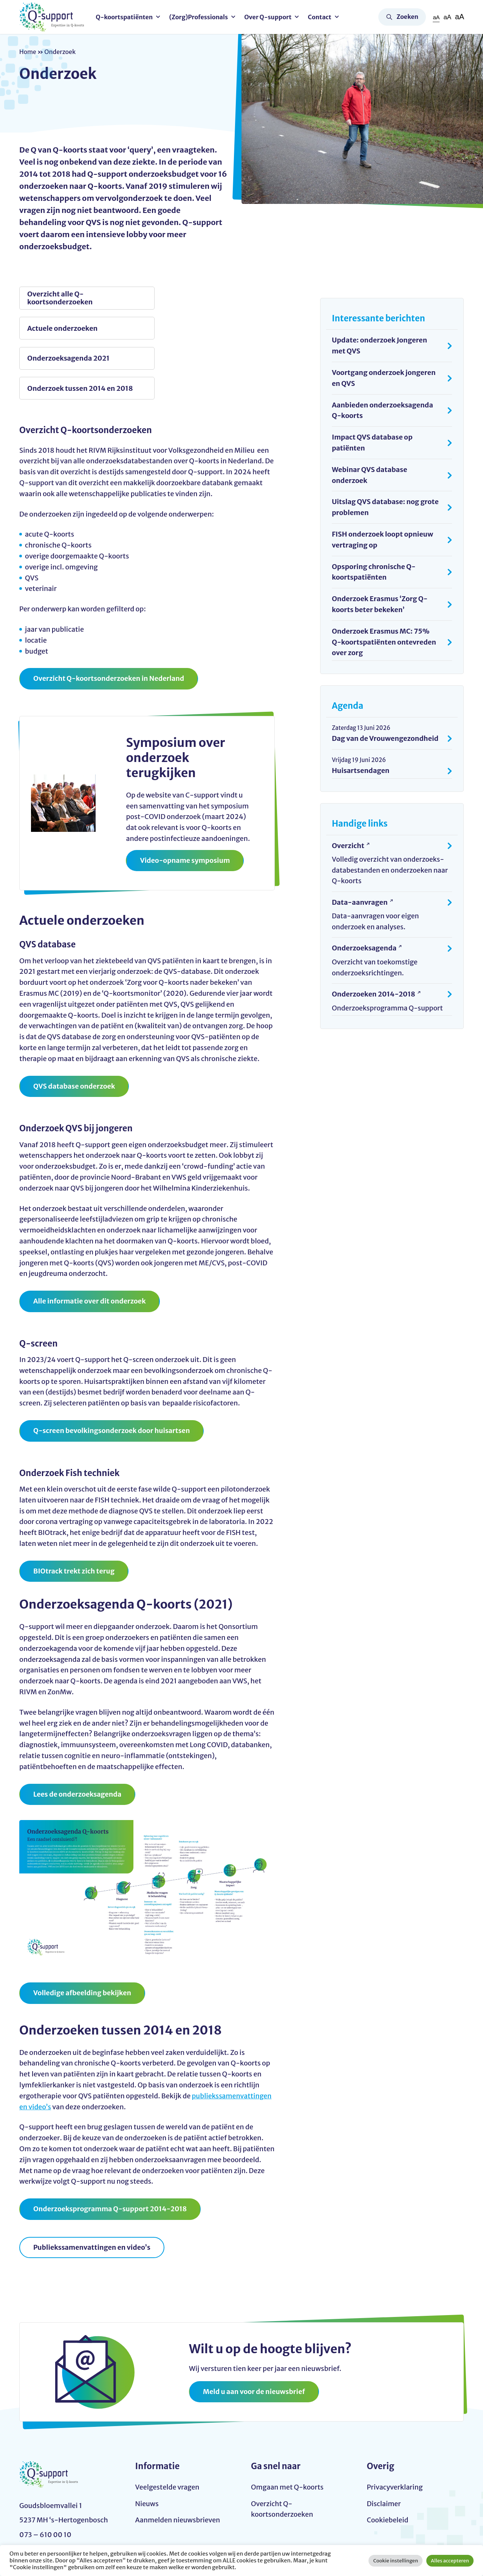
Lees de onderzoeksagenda (77, 1736)
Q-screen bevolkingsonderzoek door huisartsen (112, 1372)
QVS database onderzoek (74, 1027)
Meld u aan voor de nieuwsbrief (254, 2334)
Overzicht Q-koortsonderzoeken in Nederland (109, 619)
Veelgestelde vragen (167, 2430)
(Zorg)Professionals (199, 17)
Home (28, 52)
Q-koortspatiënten (125, 17)
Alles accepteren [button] (450, 2560)
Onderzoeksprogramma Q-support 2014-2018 (111, 2151)
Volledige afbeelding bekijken (82, 1935)
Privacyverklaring (395, 2430)
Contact (320, 17)
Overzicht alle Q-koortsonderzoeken (60, 298)
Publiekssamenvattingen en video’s (92, 2190)
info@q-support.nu (51, 2492)
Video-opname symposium (185, 801)
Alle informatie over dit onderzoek (90, 1243)
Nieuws (147, 2446)
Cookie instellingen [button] (395, 2560)
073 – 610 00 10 (45, 2506)
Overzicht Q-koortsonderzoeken (282, 2452)
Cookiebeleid (388, 2463)
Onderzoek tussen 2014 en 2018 (199, 328)
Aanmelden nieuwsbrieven (178, 2463)
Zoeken (407, 16)
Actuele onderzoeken (190, 297)
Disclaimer (384, 2446)
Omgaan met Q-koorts (287, 2430)
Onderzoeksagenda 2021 (68, 328)
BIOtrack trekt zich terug (74, 1513)
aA (435, 17)
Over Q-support (269, 17)
